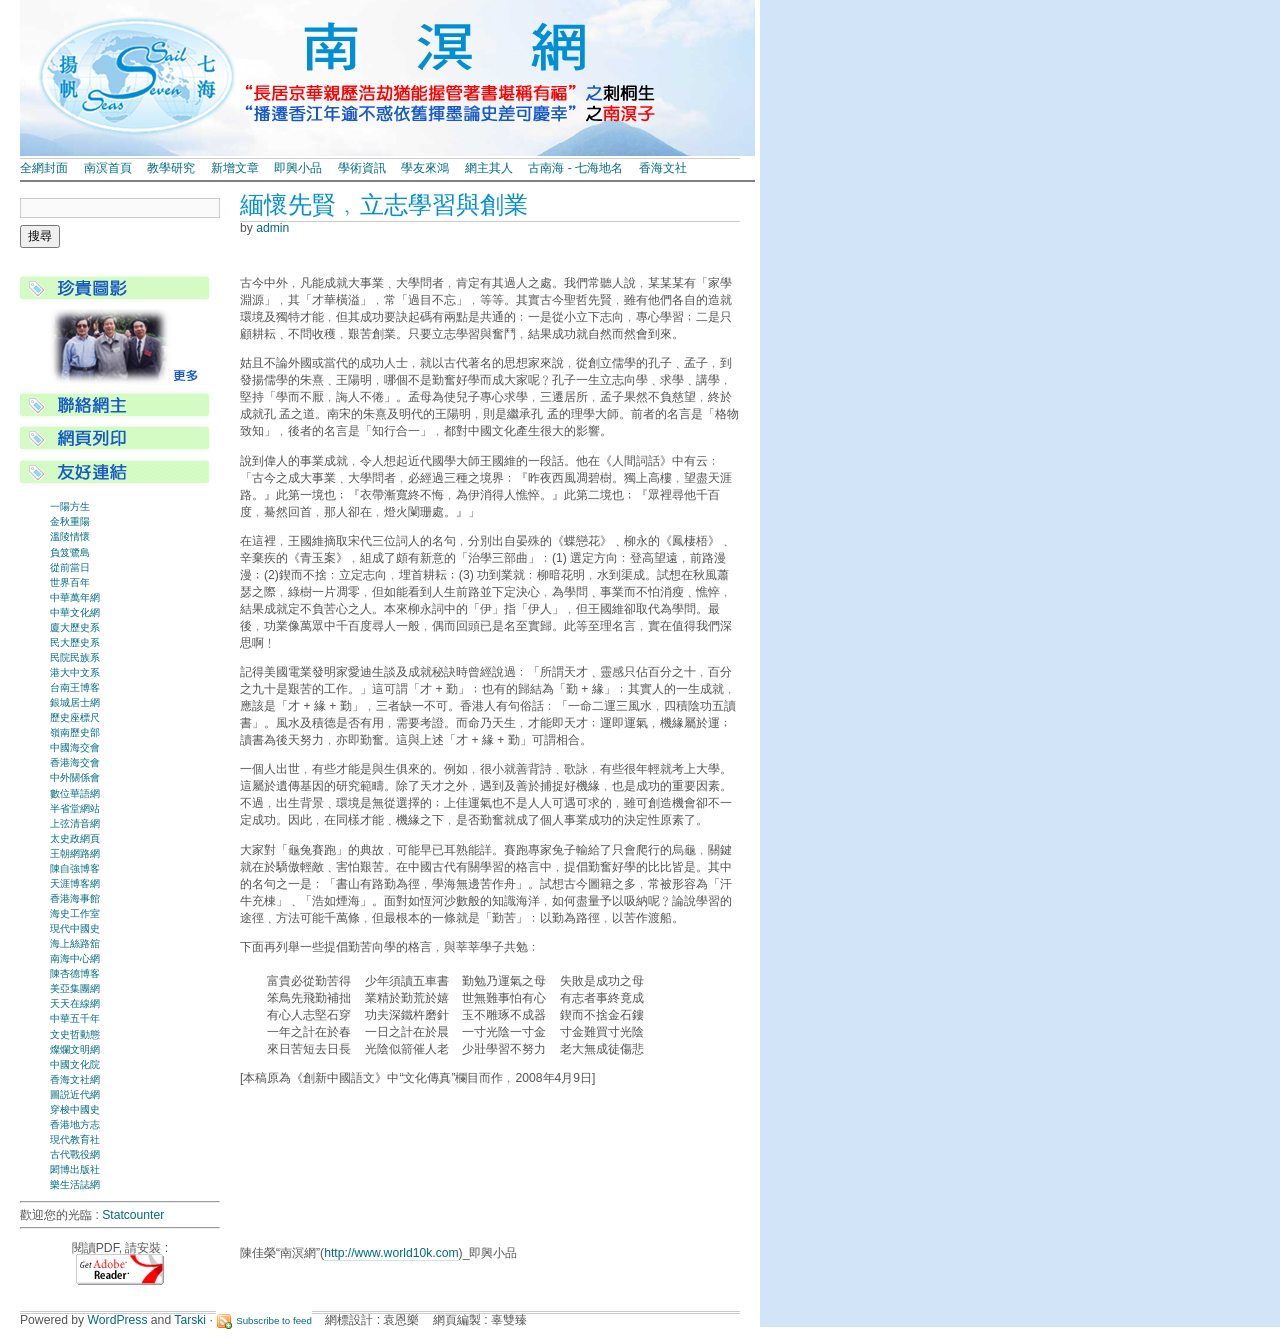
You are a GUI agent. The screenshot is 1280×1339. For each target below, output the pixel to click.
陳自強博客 (75, 868)
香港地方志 (75, 1124)
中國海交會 (75, 747)
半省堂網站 (75, 808)
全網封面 (44, 168)
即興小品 (298, 168)
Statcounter (133, 1215)
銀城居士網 (75, 702)
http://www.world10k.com (391, 1253)
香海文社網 (75, 1079)
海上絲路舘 (75, 943)
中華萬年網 (75, 597)
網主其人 (489, 168)
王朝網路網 (75, 853)
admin (272, 228)
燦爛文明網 (75, 1049)
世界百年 (70, 582)
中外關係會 (75, 777)
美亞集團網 (75, 988)
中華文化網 (75, 612)
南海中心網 (75, 958)
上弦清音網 (75, 823)
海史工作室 (75, 913)
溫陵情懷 (70, 536)
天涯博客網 (75, 883)
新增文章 (235, 168)
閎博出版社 (75, 1169)
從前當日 (70, 567)
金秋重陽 (70, 521)
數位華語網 (75, 793)
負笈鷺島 (70, 552)
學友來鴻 (425, 168)
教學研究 (171, 168)
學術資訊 (362, 168)
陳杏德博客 (75, 973)
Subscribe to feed (274, 1320)
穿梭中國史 (75, 1109)
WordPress (118, 1320)
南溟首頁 (108, 168)
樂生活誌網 (75, 1184)
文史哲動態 (75, 1034)
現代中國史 (75, 928)
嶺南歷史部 (75, 732)
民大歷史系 (75, 642)
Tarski (190, 1320)
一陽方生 (70, 506)
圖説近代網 (75, 1094)
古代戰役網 (75, 1154)
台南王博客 (75, 687)
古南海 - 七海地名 (575, 168)
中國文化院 (75, 1064)
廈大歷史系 (75, 627)
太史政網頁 (75, 838)
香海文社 (663, 168)
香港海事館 (75, 898)
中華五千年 (75, 1018)
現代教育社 (75, 1139)
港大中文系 (75, 672)
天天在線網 (75, 1003)
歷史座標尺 (75, 717)
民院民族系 (75, 657)
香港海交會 (75, 762)
